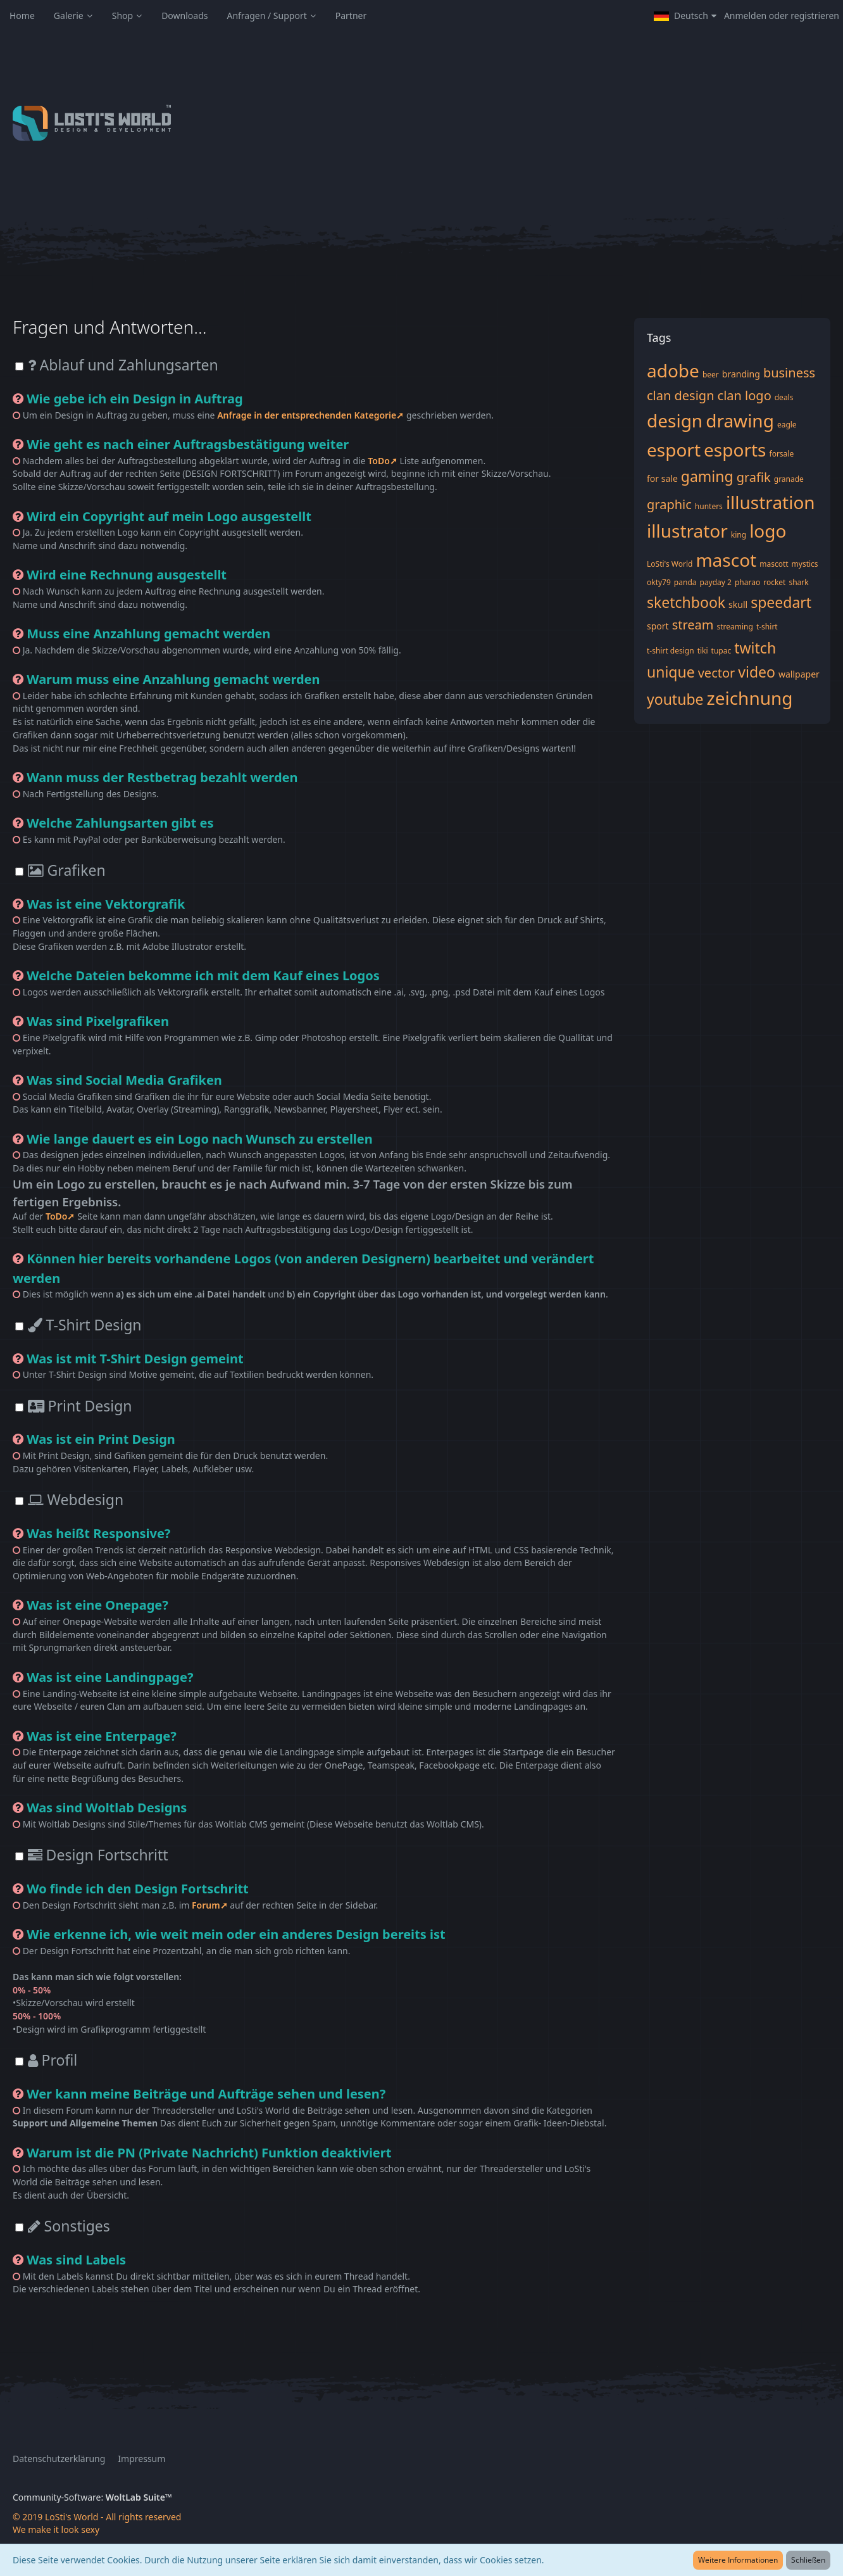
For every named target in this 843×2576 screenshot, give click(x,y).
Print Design (80, 1406)
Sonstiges (69, 2226)
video (756, 672)
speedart (781, 602)
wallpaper (799, 674)
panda (685, 582)
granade (789, 479)
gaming (707, 476)
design (674, 420)
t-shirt (767, 626)
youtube (675, 699)
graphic (669, 504)
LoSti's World (669, 564)
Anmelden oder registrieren (781, 15)
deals (784, 397)
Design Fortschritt (98, 1855)
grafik (754, 477)
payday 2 (716, 582)
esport (674, 450)
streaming (735, 626)
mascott (773, 564)
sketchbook (686, 602)
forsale (782, 453)
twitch (755, 648)
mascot (726, 560)
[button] (685, 16)
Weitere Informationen (738, 2559)
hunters (709, 506)
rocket (774, 582)
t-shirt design (670, 650)
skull (737, 604)
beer (710, 374)
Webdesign (75, 1499)
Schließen (808, 2559)
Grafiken (67, 870)
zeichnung (750, 698)
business (789, 372)
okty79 (659, 582)
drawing (740, 420)
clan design (681, 395)
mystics (805, 564)
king (738, 534)
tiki (702, 650)
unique (671, 672)
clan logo (744, 395)
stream (693, 624)
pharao (747, 582)
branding (741, 374)
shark (798, 582)
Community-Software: (92, 2497)
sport (658, 626)
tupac (721, 650)
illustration (770, 502)
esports (735, 450)
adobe (673, 370)
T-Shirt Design (85, 1325)
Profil (53, 2060)
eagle (787, 424)
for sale (662, 478)
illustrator (687, 531)
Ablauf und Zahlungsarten (123, 365)
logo (767, 531)
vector (716, 672)
